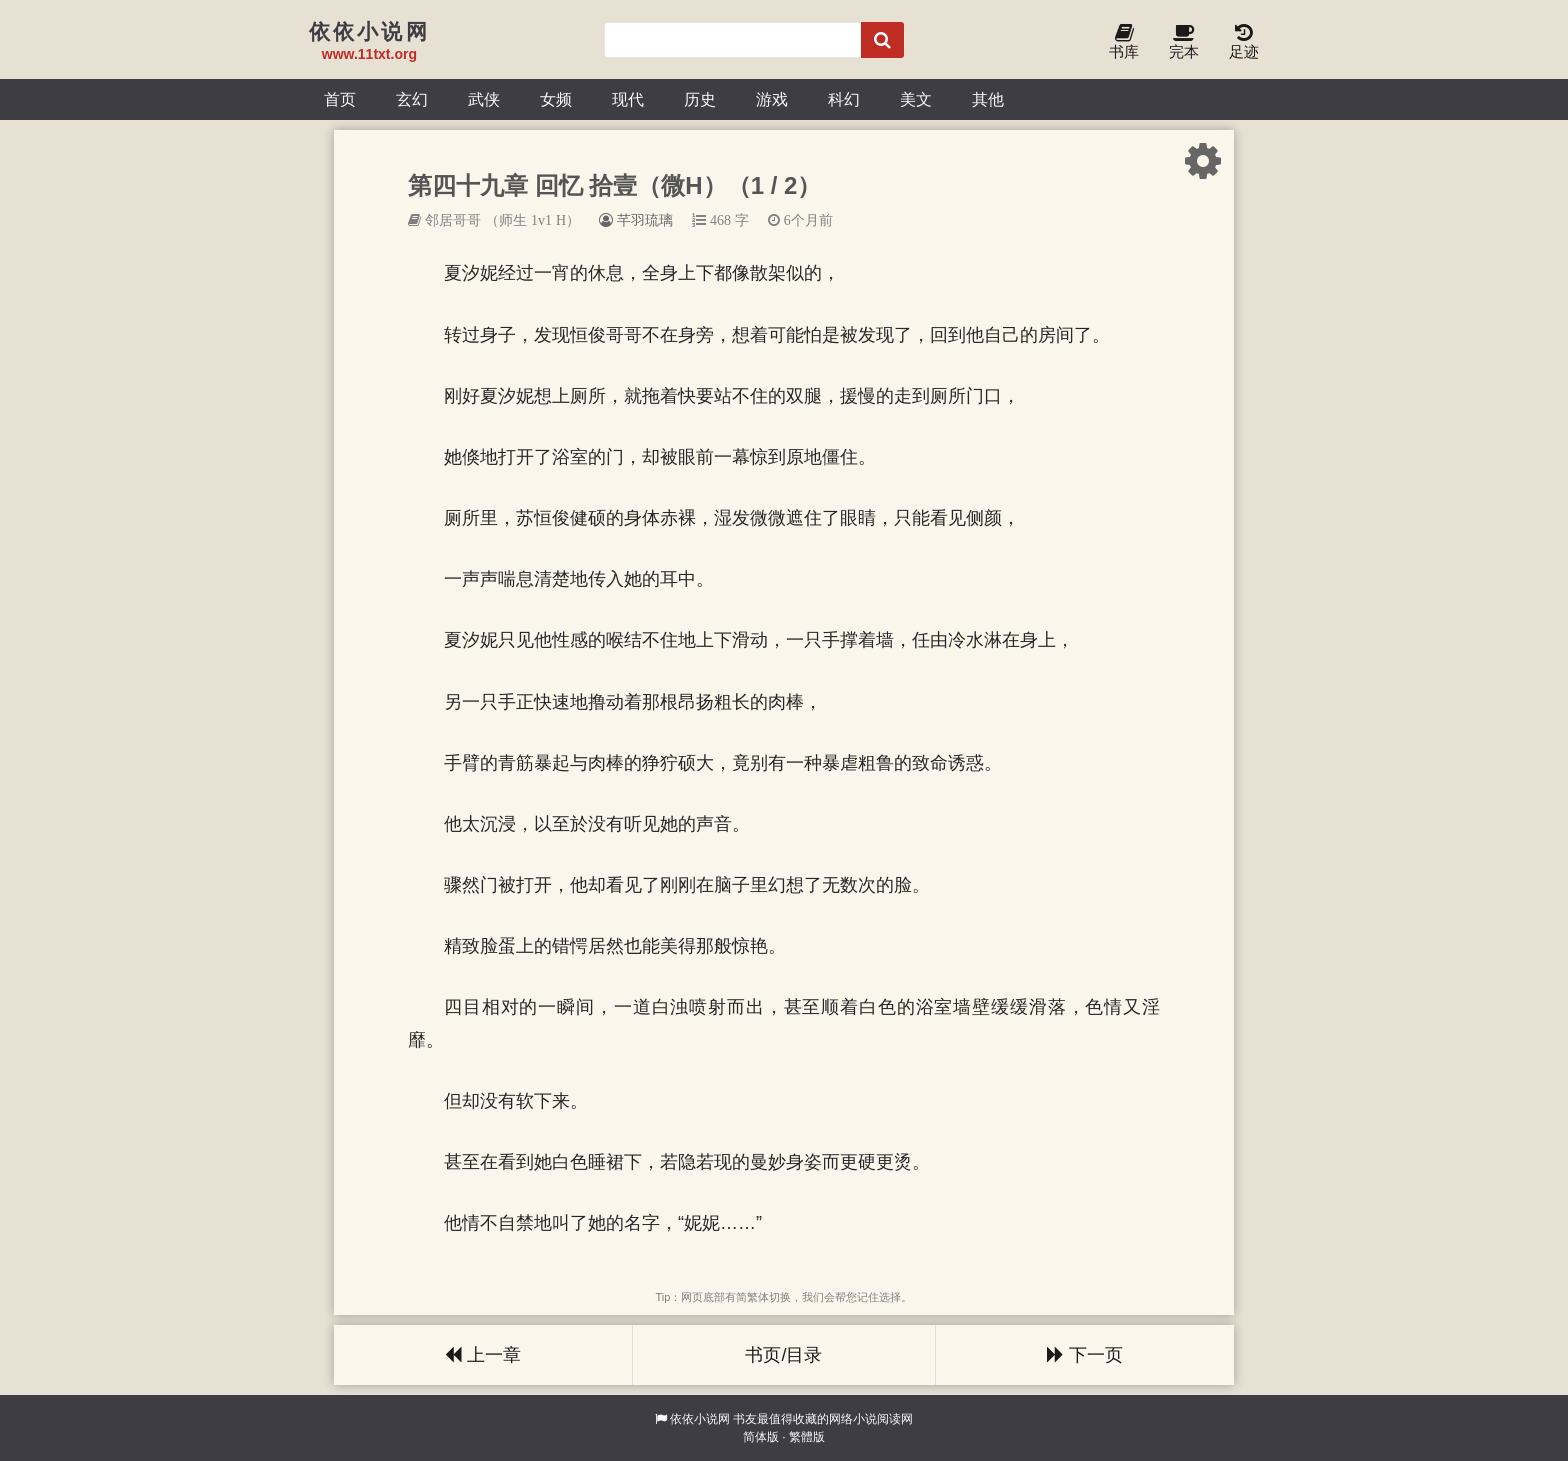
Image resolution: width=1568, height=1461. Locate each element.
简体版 (761, 1437)
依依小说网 (700, 1419)
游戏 (772, 99)
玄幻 (412, 99)
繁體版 (807, 1437)
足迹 (1244, 42)
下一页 (1085, 1355)
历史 (700, 99)
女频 (556, 99)
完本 (1184, 42)
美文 (916, 99)
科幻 (844, 99)
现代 (628, 99)
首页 (340, 99)
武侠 (484, 99)
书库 (1124, 42)
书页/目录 (783, 1355)
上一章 (483, 1355)
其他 (988, 99)
